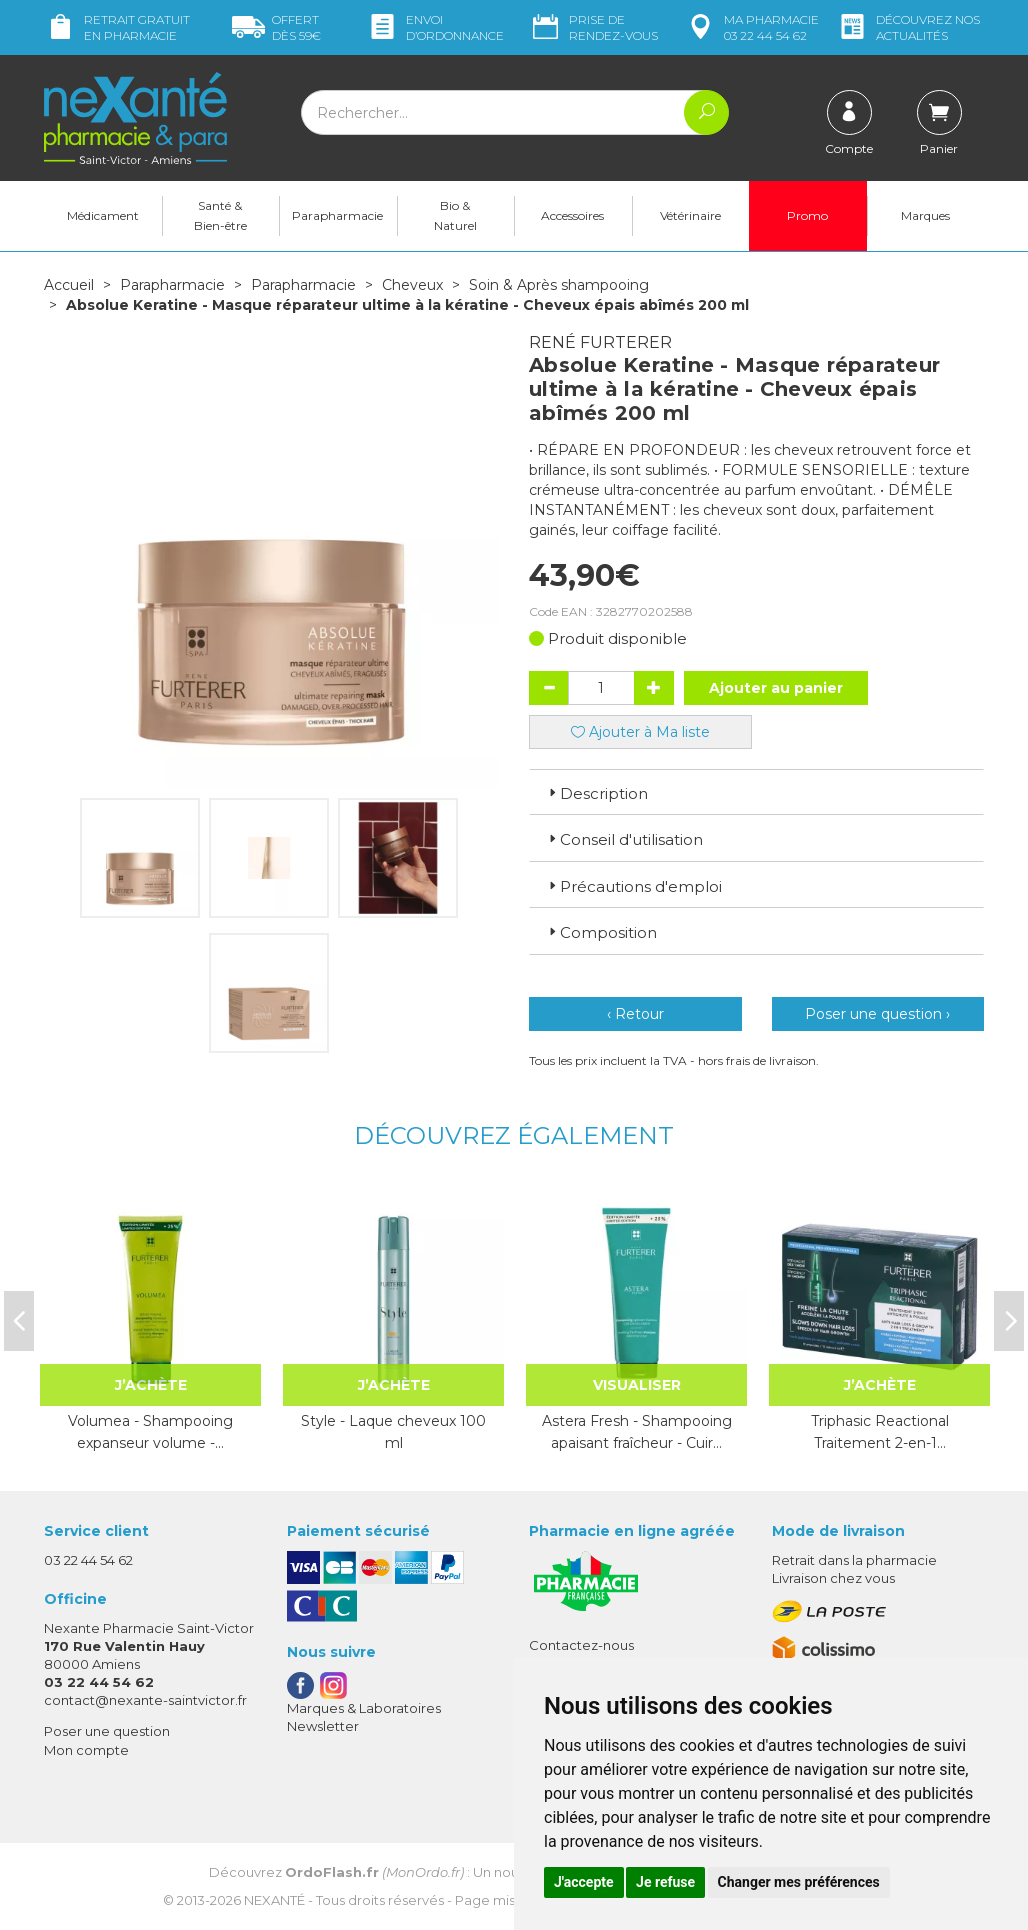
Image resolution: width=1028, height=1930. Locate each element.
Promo (807, 215)
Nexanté (274, 1900)
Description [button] (596, 793)
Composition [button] (601, 932)
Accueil (69, 285)
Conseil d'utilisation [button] (624, 839)
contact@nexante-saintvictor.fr (145, 1700)
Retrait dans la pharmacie (854, 1560)
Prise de (593, 27)
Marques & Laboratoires (364, 1708)
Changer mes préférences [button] (799, 1882)
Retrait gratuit (117, 27)
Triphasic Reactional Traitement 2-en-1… (880, 1432)
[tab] (756, 792)
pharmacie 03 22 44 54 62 (751, 27)
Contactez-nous (581, 1645)
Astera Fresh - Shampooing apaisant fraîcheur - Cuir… (637, 1432)
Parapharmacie (337, 215)
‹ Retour (635, 1014)
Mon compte (86, 1750)
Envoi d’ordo (435, 27)
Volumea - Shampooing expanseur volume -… (150, 1432)
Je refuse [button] (665, 1882)
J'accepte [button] (584, 1882)
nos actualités (908, 27)
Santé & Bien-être (220, 215)
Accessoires (572, 215)
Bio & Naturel (455, 215)
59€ (276, 27)
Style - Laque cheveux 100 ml (393, 1432)
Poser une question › (877, 1014)
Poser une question (107, 1731)
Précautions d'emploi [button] (633, 886)
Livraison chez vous (833, 1578)
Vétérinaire (690, 215)
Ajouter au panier (776, 688)
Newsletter (323, 1726)
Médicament (103, 215)
